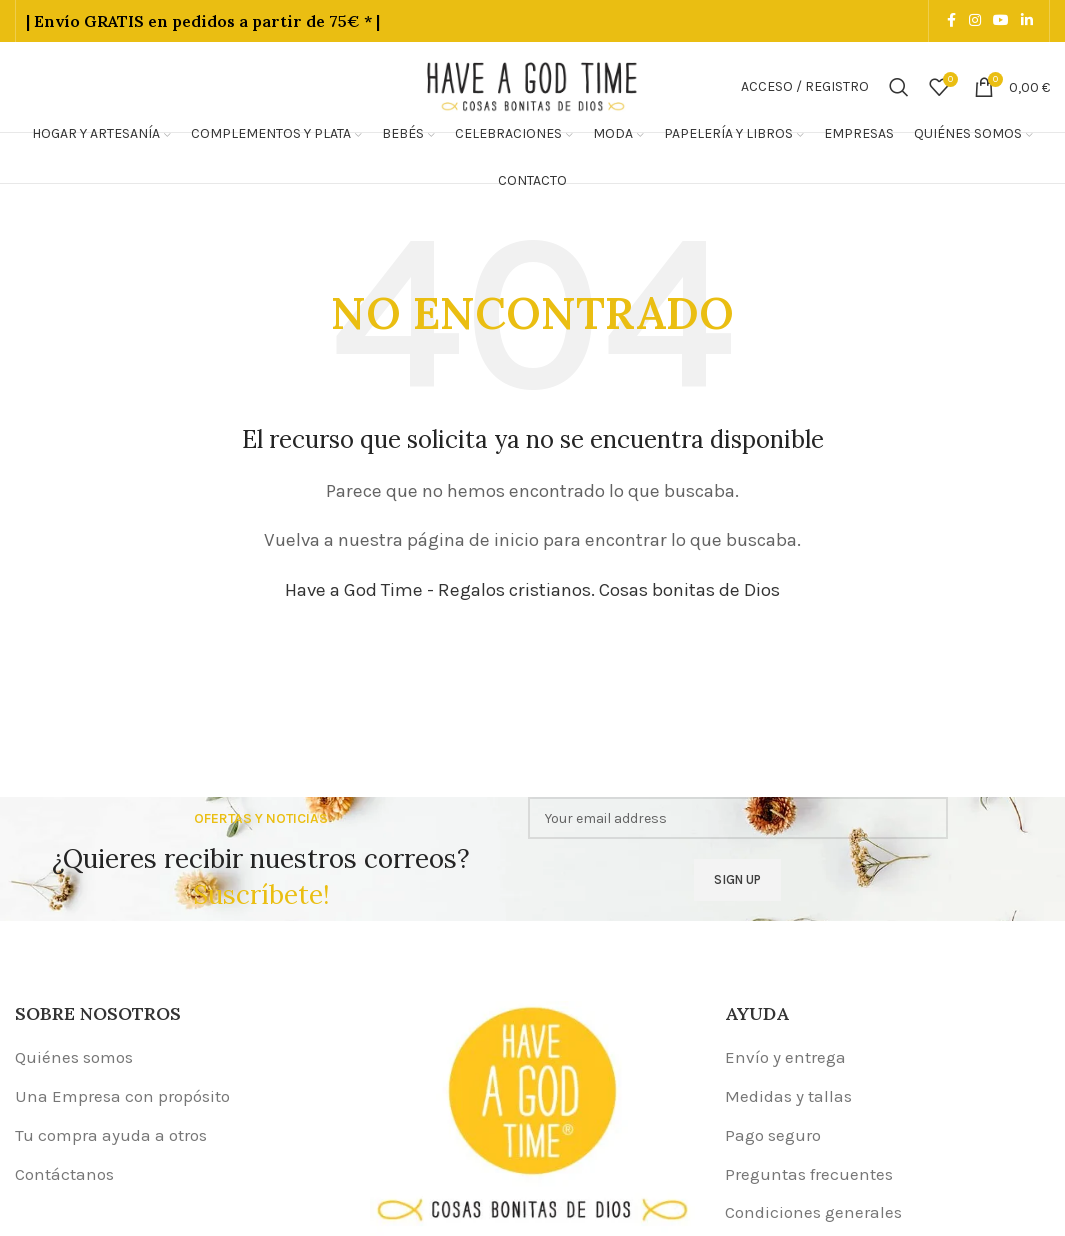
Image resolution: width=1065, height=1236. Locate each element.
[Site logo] (533, 85)
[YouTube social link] (1001, 21)
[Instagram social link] (975, 21)
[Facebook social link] (951, 21)
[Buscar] (899, 87)
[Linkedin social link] (1027, 21)
